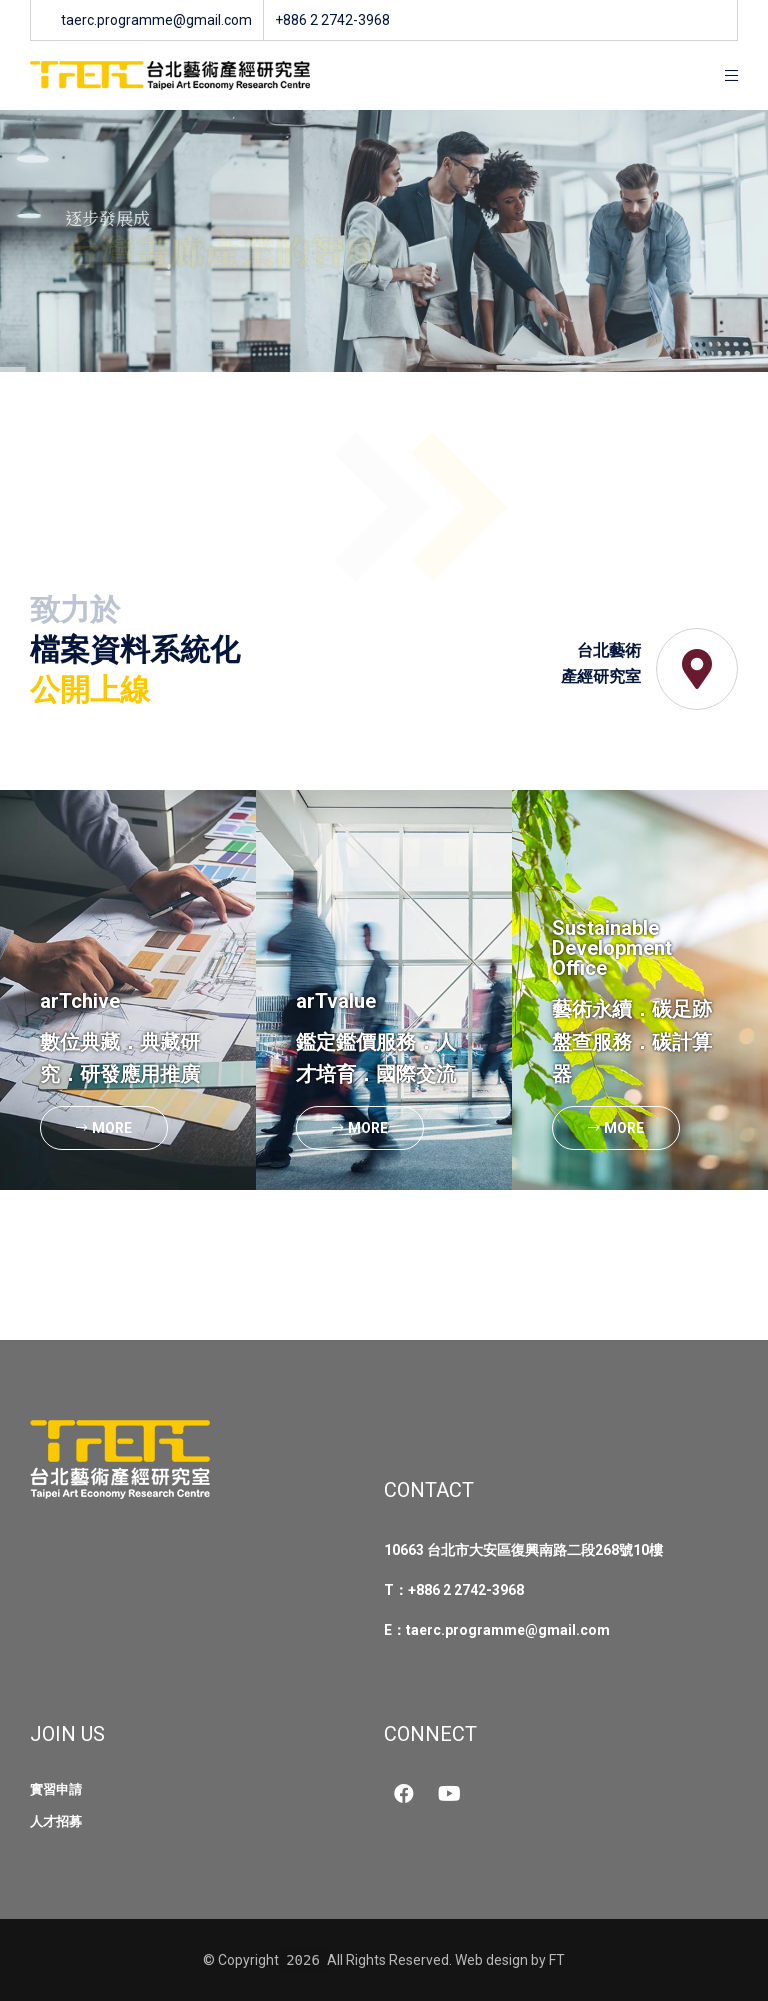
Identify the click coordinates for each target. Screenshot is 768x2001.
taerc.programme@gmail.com (508, 1630)
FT (557, 1960)
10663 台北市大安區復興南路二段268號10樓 (523, 1550)
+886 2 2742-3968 (466, 1590)
